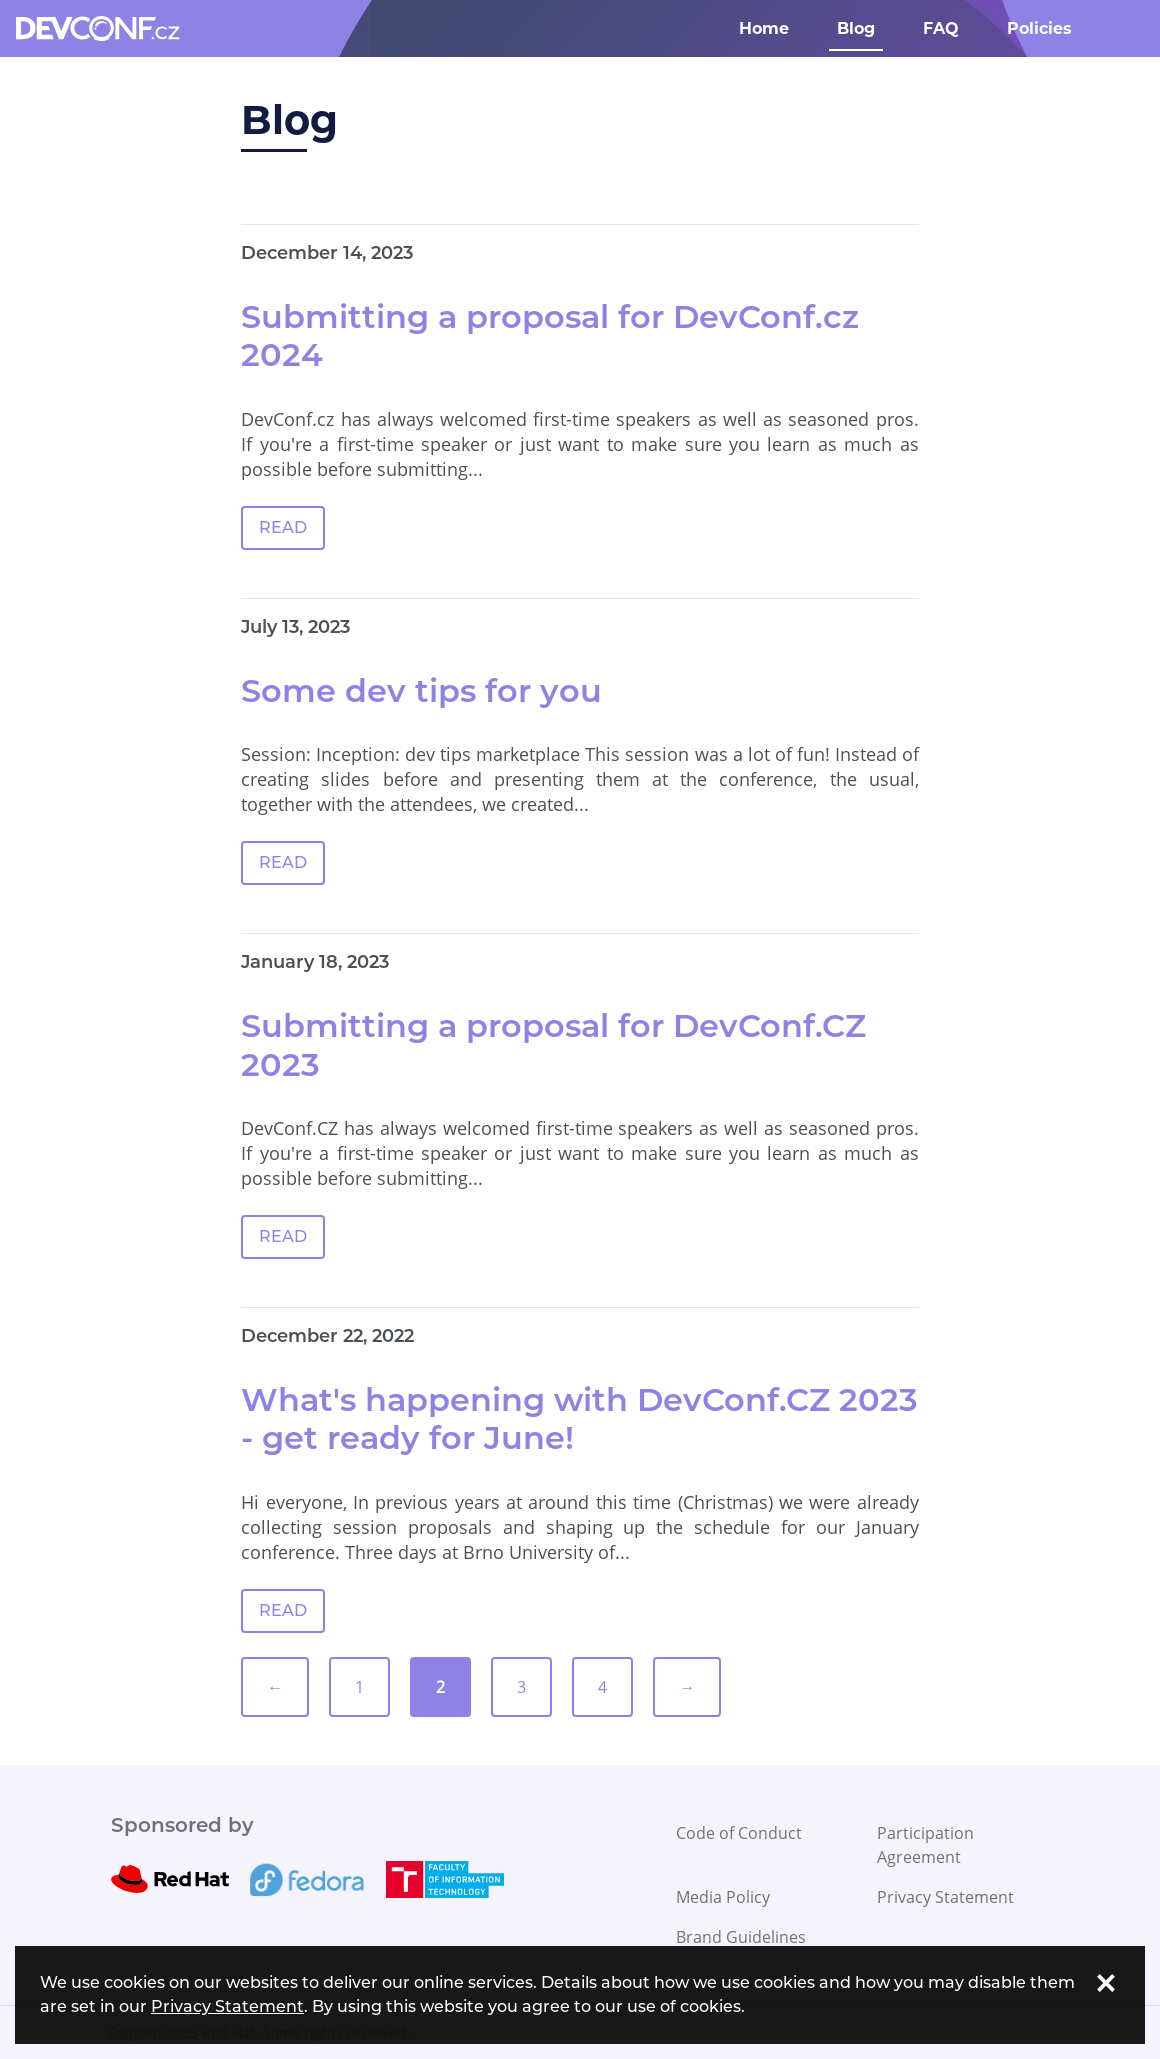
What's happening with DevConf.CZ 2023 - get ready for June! (579, 1418)
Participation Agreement (925, 1845)
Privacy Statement (945, 1897)
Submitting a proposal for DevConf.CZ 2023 (553, 1044)
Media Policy (723, 1897)
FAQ (941, 28)
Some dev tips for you (421, 690)
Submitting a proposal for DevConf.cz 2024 (550, 335)
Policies (1039, 28)
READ (283, 527)
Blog (856, 28)
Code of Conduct (739, 1833)
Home (764, 28)
